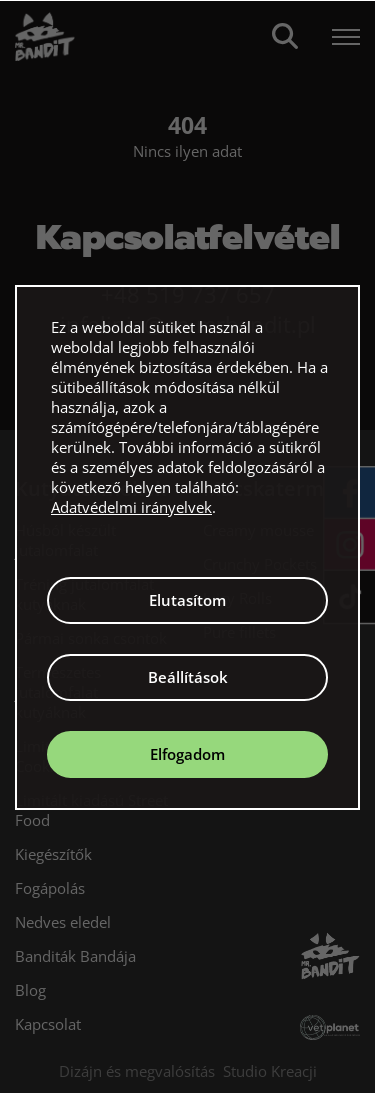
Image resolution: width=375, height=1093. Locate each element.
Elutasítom (187, 600)
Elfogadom (187, 754)
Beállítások (188, 677)
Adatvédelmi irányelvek (131, 507)
